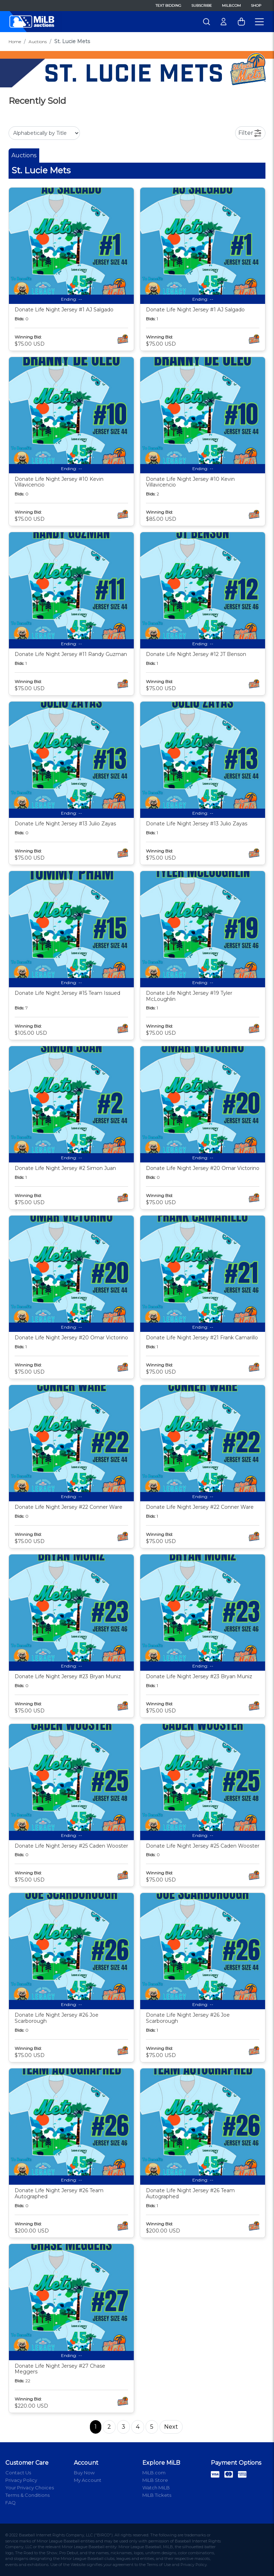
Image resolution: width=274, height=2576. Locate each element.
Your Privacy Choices (29, 2487)
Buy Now (84, 2472)
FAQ (10, 2502)
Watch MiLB (156, 2487)
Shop (256, 5)
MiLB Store (155, 2480)
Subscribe (201, 5)
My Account (87, 2480)
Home (15, 41)
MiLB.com (231, 5)
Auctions (38, 41)
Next (171, 2426)
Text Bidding (168, 5)
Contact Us (18, 2472)
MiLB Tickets (156, 2495)
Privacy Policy (21, 2480)
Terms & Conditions (27, 2495)
